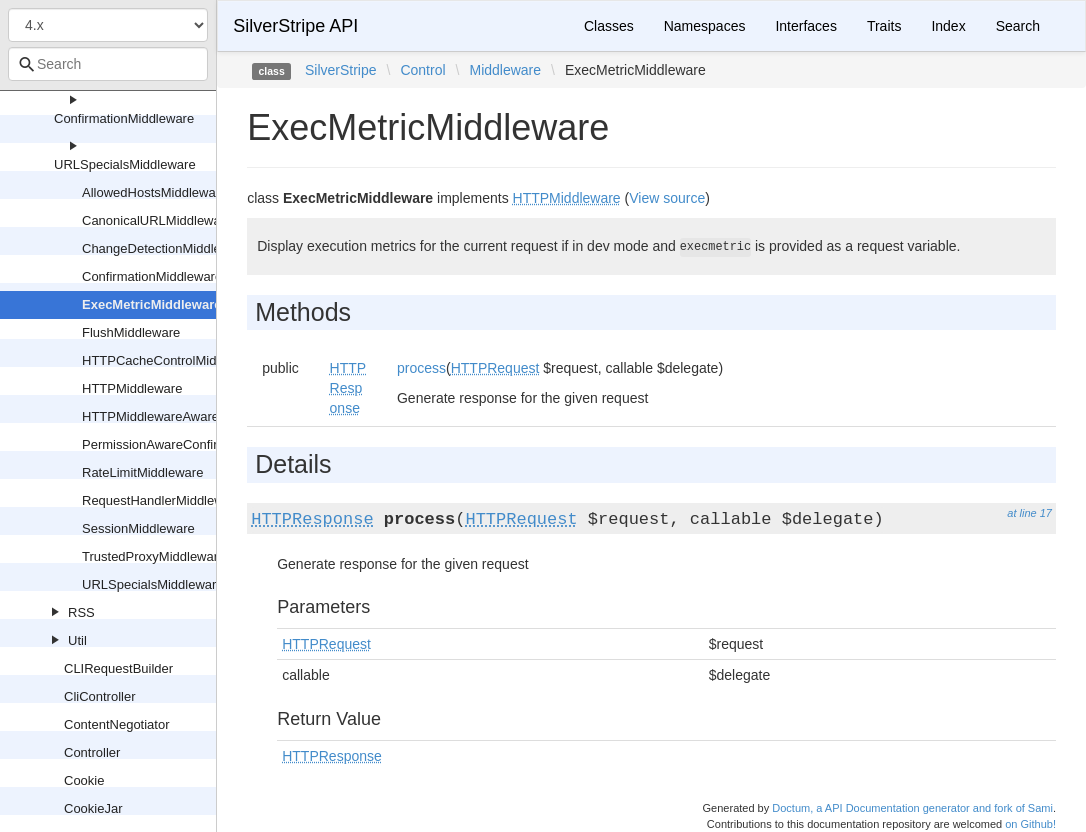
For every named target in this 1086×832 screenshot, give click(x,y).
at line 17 (1029, 513)
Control (422, 70)
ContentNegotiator (117, 724)
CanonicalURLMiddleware (157, 220)
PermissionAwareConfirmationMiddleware (202, 444)
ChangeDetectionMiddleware (165, 248)
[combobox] (108, 64)
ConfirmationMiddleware (124, 118)
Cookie (84, 780)
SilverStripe (341, 70)
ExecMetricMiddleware (151, 304)
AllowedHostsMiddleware (154, 192)
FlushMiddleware (131, 332)
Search (1018, 26)
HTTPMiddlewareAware (150, 416)
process (421, 368)
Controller (92, 752)
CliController (100, 696)
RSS (81, 612)
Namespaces (705, 26)
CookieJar (93, 808)
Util (77, 640)
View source (667, 198)
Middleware (505, 70)
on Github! (1030, 824)
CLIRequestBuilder (118, 668)
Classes (609, 26)
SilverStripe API (295, 26)
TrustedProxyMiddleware (153, 556)
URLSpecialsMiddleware (125, 164)
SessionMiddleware (138, 528)
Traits (884, 26)
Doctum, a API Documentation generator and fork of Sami (912, 808)
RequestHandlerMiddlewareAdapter (185, 500)
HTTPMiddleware (132, 388)
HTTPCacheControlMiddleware (172, 360)
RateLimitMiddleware (142, 472)
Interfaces (805, 26)
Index (948, 26)
